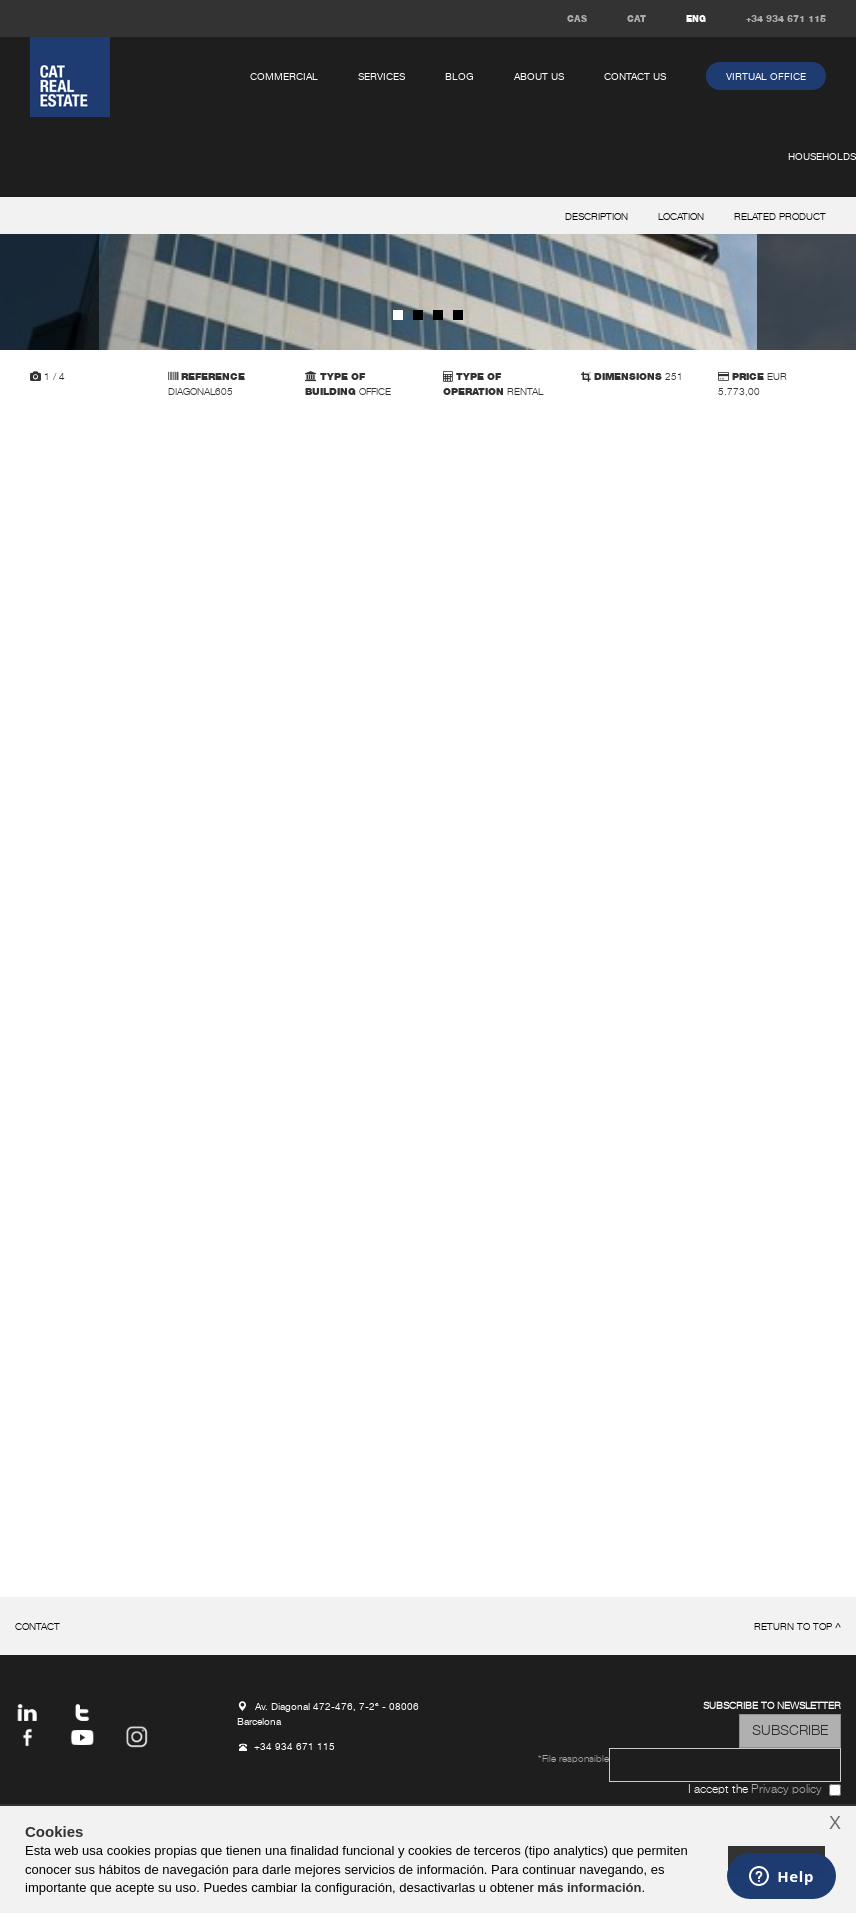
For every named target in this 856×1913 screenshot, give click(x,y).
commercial (284, 77)
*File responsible (573, 1759)
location (681, 217)
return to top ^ (797, 1627)
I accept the (755, 1790)
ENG (696, 19)
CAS (577, 19)
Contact (37, 1627)
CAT (636, 19)
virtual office (766, 77)
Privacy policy (786, 1790)
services (381, 77)
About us (539, 77)
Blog (459, 77)
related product (780, 217)
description (596, 217)
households (822, 157)
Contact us (635, 77)
